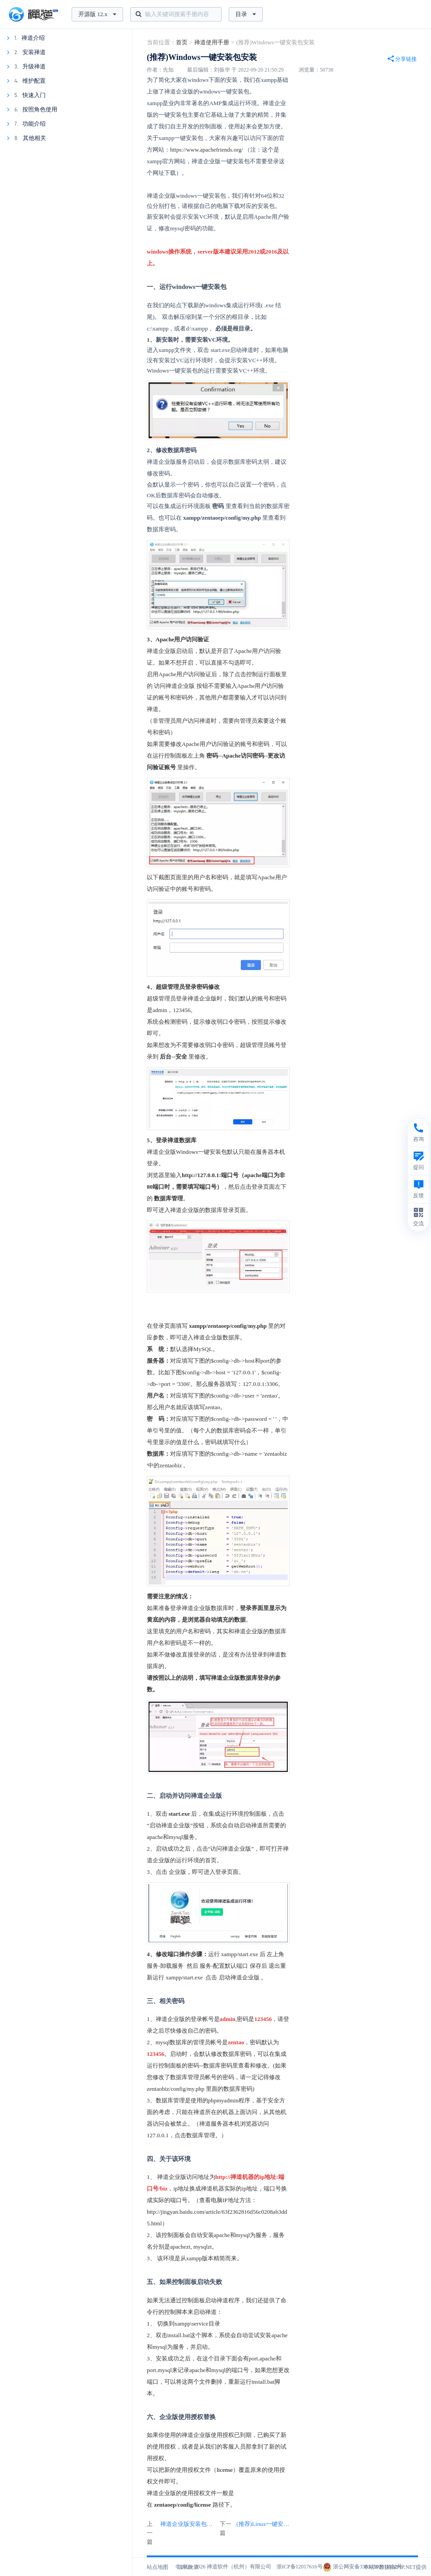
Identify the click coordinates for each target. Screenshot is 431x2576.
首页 (182, 42)
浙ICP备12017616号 (300, 2566)
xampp (194, 2258)
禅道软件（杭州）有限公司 (239, 2566)
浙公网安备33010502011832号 (363, 2566)
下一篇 (255, 2529)
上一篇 (182, 2533)
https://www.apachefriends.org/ (206, 149)
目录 (245, 14)
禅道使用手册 (211, 42)
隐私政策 (188, 2567)
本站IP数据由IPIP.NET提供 (395, 2567)
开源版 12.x (97, 14)
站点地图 (157, 2567)
